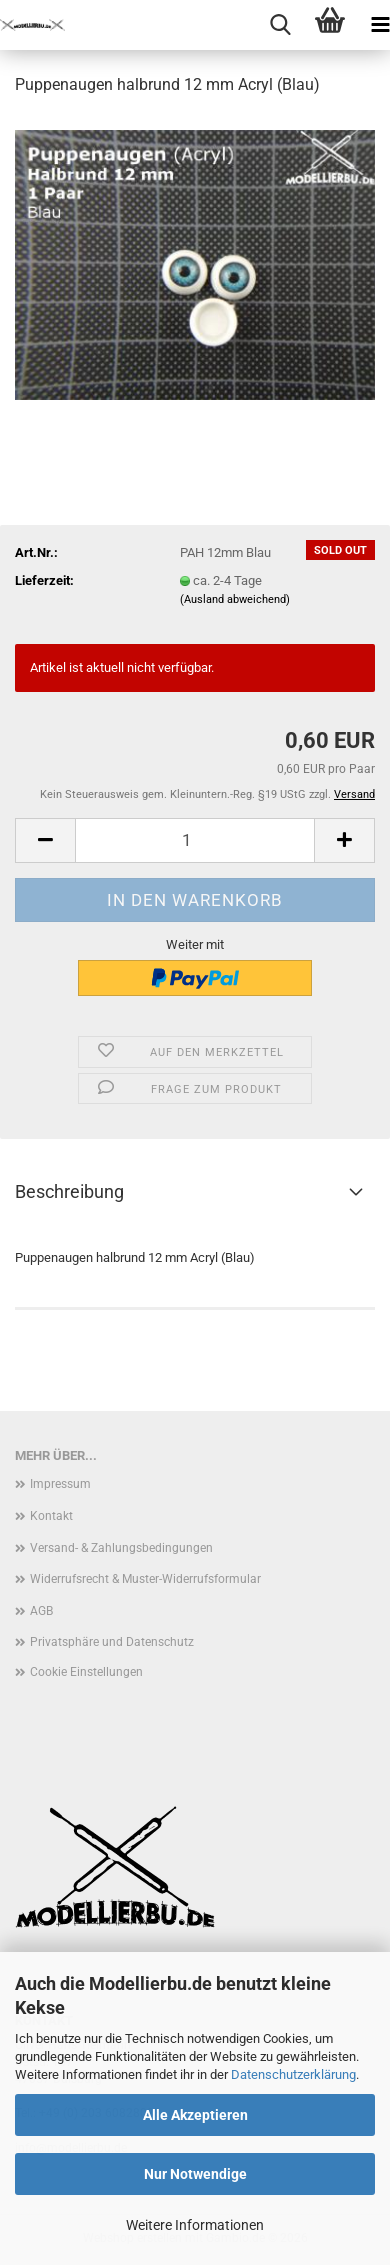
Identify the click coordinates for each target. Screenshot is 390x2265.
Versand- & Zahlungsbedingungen (121, 1548)
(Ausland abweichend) (235, 599)
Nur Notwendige (195, 2174)
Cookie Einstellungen (86, 1672)
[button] (45, 840)
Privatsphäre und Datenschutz (112, 1642)
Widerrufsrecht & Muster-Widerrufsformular (145, 1579)
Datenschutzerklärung (293, 2074)
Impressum (60, 1484)
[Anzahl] (195, 840)
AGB (41, 1611)
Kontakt (51, 1516)
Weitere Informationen (195, 2225)
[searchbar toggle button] (280, 25)
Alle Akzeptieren (195, 2115)
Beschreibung (69, 1191)
